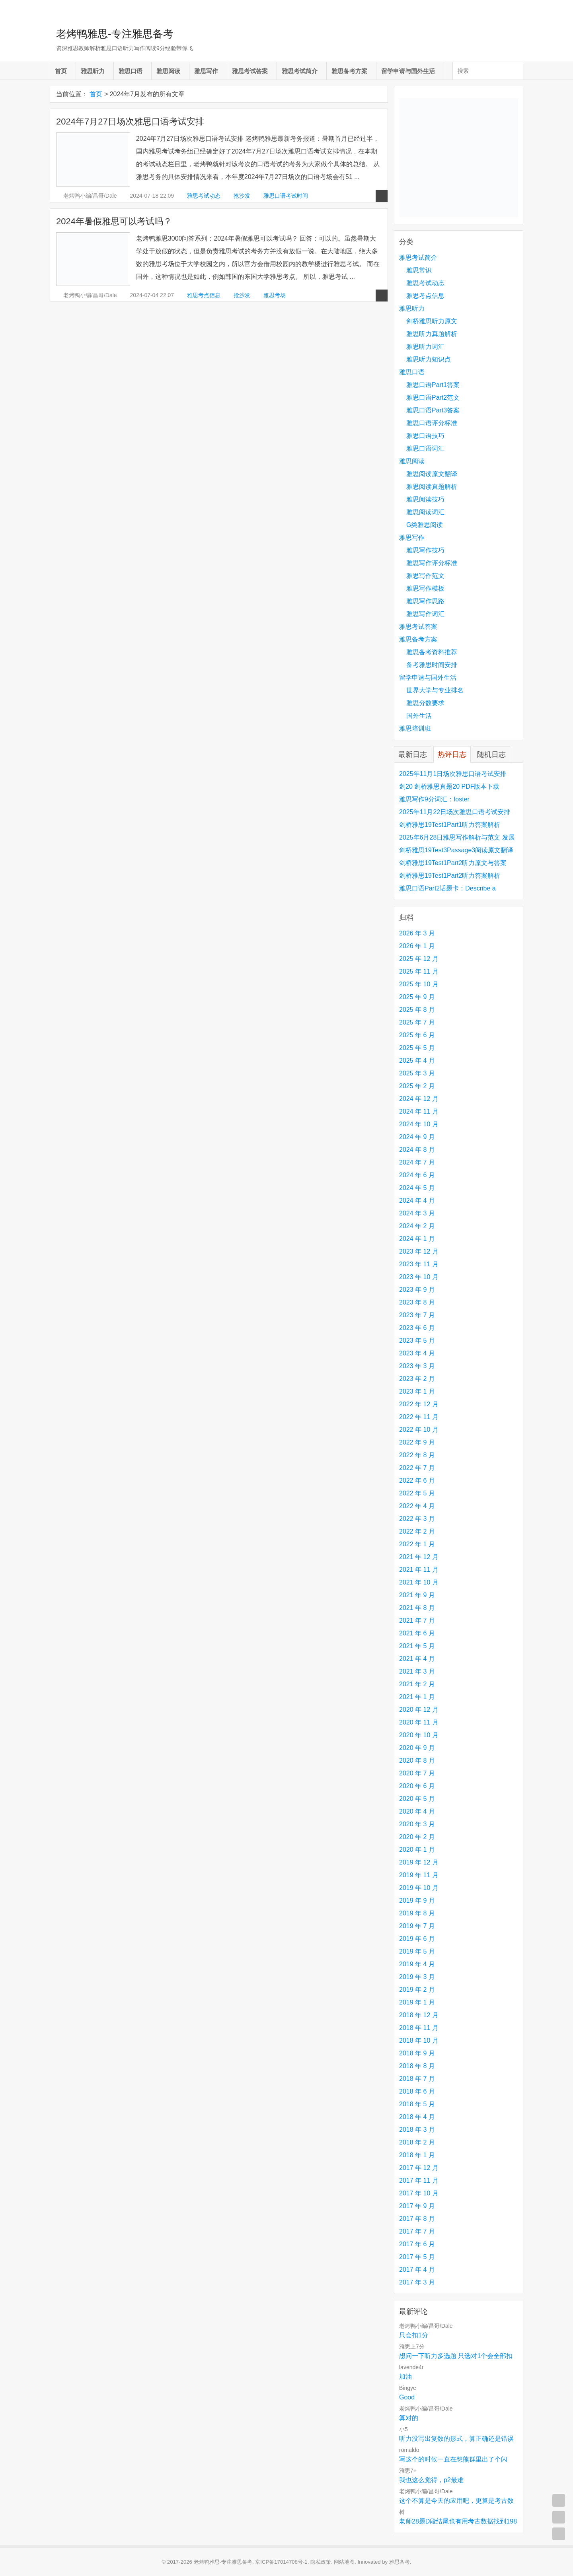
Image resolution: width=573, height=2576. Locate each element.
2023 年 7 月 (417, 1315)
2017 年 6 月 (417, 2244)
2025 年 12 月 (419, 958)
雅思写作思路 (425, 601)
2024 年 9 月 (417, 1136)
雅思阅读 (168, 71)
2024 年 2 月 (417, 1226)
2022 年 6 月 (417, 1480)
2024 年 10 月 (419, 1124)
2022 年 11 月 (419, 1416)
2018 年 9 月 (417, 2053)
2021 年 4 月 (417, 1658)
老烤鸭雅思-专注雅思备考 (114, 34)
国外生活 (419, 715)
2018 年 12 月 (419, 2015)
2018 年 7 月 (417, 2078)
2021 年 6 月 (417, 1633)
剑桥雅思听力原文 (431, 321)
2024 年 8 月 (417, 1149)
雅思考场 (274, 295)
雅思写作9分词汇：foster (434, 799)
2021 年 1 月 (417, 1696)
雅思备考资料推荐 (431, 652)
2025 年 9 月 (417, 996)
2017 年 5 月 (417, 2256)
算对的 (408, 2418)
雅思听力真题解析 (431, 334)
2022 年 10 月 (419, 1429)
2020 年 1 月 (417, 1849)
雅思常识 (419, 270)
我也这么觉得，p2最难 (431, 2480)
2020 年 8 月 (417, 1760)
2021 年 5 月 (417, 1646)
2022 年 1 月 (417, 1544)
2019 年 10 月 (419, 1887)
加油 (405, 2376)
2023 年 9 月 (417, 1289)
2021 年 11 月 (419, 1569)
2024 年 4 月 (417, 1200)
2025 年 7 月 (417, 1022)
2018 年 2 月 (417, 2142)
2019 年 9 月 (417, 1900)
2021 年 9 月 (417, 1595)
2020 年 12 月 (419, 1709)
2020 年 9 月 (417, 1747)
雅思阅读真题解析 (431, 486)
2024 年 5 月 (417, 1187)
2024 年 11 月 (419, 1111)
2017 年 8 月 (417, 2218)
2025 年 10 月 (419, 984)
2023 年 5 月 (417, 1340)
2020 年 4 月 (417, 1811)
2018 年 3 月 (417, 2129)
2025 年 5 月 (417, 1047)
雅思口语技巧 (425, 435)
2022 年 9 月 (417, 1442)
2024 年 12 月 (419, 1098)
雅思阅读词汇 (425, 512)
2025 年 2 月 (417, 1086)
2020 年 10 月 (419, 1735)
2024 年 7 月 (417, 1162)
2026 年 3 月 (417, 933)
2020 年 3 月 (417, 1824)
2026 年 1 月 (417, 946)
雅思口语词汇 (425, 448)
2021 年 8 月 (417, 1607)
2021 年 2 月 (417, 1684)
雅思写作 (206, 71)
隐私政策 (320, 2562)
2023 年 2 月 (417, 1378)
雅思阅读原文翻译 (431, 473)
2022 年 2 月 (417, 1531)
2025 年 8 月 (417, 1009)
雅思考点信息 (203, 295)
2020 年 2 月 (417, 1836)
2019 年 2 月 (417, 1989)
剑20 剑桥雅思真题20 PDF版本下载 (449, 786)
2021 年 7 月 (417, 1620)
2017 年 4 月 (417, 2269)
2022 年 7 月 (417, 1467)
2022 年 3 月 (417, 1518)
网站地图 (344, 2562)
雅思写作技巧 (425, 550)
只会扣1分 (413, 2335)
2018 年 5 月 (417, 2104)
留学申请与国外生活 (408, 71)
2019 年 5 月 (417, 1951)
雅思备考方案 (349, 71)
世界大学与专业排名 (435, 690)
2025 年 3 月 (417, 1073)
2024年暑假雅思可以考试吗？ (114, 221)
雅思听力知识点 (428, 359)
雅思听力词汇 (425, 346)
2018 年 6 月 (417, 2091)
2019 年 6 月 (417, 1938)
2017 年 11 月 (419, 2180)
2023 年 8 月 (417, 1302)
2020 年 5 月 (417, 1798)
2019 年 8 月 (417, 1913)
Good (407, 2397)
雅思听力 (93, 71)
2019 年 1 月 (417, 2002)
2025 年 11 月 (419, 971)
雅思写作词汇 (425, 613)
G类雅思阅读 (424, 524)
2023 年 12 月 (419, 1251)
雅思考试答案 (250, 71)
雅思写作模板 (425, 588)
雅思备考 (399, 2562)
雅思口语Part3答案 (433, 410)
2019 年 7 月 (417, 1926)
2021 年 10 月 (419, 1582)
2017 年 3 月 (417, 2282)
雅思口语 (130, 71)
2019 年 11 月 (419, 1875)
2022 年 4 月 (417, 1506)
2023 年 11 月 (419, 1264)
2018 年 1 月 (417, 2155)
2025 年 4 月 (417, 1060)
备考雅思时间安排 (431, 664)
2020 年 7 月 (417, 1773)
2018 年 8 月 (417, 2066)
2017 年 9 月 (417, 2206)
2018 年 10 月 (419, 2040)
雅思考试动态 (203, 195)
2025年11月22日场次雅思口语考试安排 (454, 812)
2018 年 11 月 (419, 2027)
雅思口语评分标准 (431, 423)
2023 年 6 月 (417, 1327)
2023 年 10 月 (419, 1276)
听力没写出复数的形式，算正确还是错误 (456, 2438)
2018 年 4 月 (417, 2116)
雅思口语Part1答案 (433, 384)
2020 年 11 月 (419, 1722)
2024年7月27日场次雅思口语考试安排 (130, 121)
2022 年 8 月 (417, 1455)
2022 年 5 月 (417, 1493)
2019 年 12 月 (419, 1862)
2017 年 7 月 (417, 2231)
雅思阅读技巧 (425, 499)
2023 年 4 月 (417, 1353)
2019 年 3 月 (417, 1976)
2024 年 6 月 (417, 1175)
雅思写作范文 (425, 575)
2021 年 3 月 (417, 1671)
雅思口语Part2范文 (433, 397)
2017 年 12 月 (419, 2167)
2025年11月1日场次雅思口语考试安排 (453, 773)
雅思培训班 (415, 728)
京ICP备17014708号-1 (281, 2562)
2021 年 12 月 (419, 1556)
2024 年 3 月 (417, 1213)
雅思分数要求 (425, 703)
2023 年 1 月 (417, 1391)
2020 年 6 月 (417, 1786)
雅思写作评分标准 (431, 563)
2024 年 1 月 (417, 1238)
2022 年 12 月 (419, 1404)
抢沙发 (242, 195)
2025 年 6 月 (417, 1035)
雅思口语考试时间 (285, 195)
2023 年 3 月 (417, 1366)
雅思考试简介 (300, 71)
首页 (61, 71)
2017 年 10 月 (419, 2193)
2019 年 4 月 (417, 1964)
